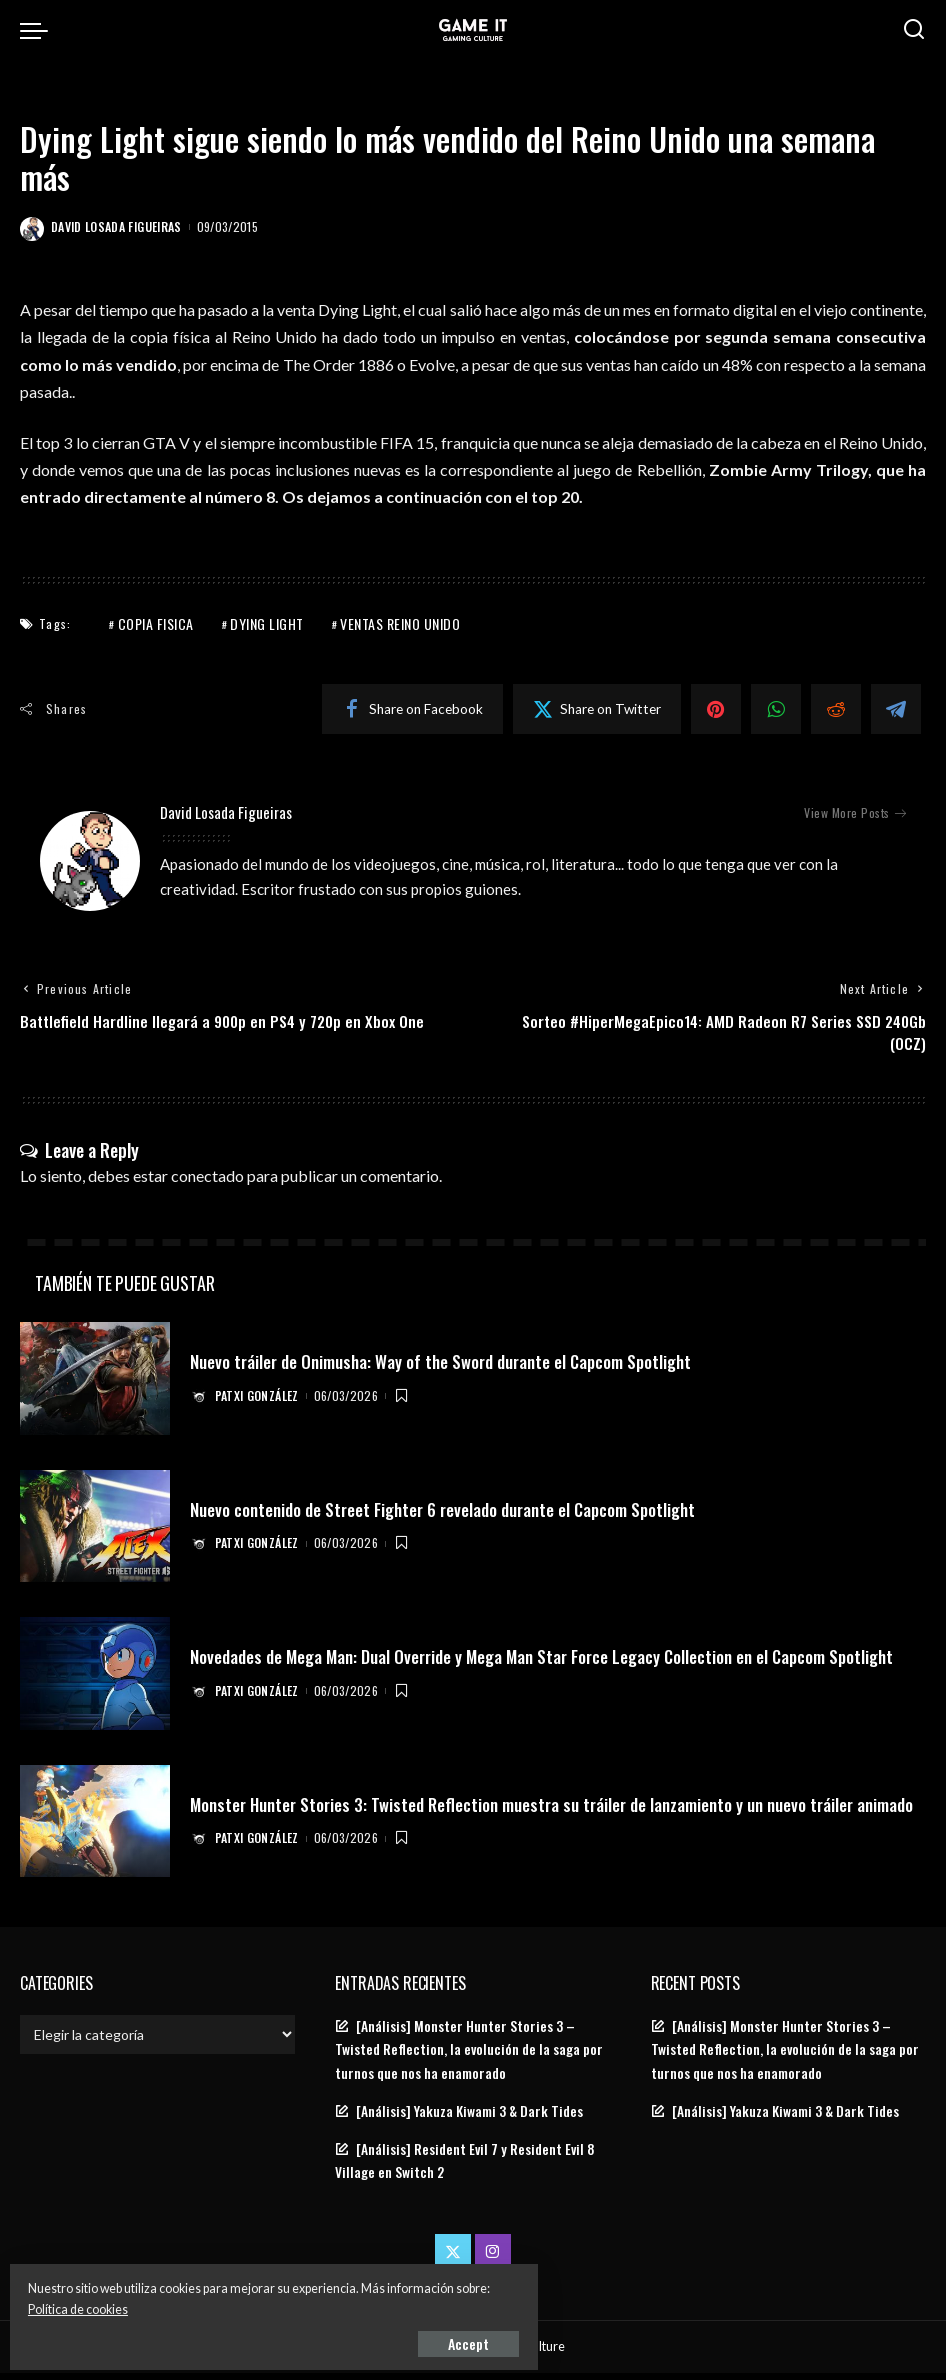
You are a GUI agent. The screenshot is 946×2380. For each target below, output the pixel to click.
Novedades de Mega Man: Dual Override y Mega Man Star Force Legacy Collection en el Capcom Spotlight (524, 1663)
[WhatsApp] (776, 709)
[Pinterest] (716, 709)
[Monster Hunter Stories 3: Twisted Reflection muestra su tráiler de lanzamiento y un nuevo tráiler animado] (95, 1828)
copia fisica (156, 623)
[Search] (914, 30)
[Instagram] (493, 2259)
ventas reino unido (400, 623)
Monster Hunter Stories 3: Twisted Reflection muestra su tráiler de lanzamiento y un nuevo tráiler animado (536, 1811)
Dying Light (267, 623)
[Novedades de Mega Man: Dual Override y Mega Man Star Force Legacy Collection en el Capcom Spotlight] (95, 1681)
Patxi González (260, 1402)
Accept (244, 2336)
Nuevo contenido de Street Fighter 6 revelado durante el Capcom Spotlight (456, 1516)
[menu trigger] (39, 30)
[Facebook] (412, 709)
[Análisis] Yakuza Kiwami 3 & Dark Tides (469, 2118)
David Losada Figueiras (116, 226)
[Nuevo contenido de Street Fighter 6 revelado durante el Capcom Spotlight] (95, 1533)
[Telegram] (896, 709)
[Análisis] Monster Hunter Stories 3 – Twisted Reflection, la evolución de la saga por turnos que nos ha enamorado (469, 2057)
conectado (207, 1182)
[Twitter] (597, 709)
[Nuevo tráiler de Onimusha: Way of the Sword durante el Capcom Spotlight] (95, 1386)
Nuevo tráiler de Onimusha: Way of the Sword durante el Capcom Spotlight (453, 1368)
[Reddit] (836, 709)
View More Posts (855, 813)
